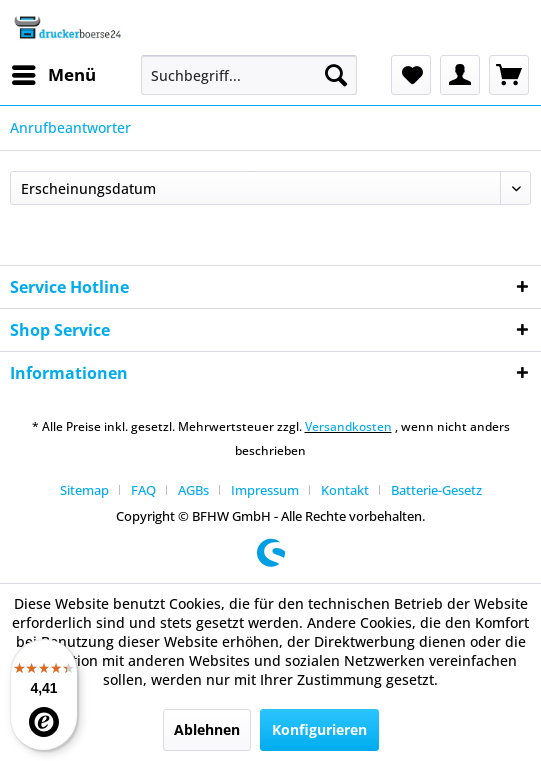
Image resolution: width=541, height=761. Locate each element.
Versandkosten (348, 426)
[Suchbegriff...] (249, 75)
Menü (54, 72)
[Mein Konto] (460, 75)
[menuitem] (53, 75)
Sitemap (84, 490)
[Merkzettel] (411, 75)
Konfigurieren (319, 729)
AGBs (193, 490)
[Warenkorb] (509, 75)
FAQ (143, 490)
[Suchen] (336, 75)
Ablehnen (207, 729)
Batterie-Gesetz (436, 490)
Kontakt (345, 490)
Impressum (265, 490)
